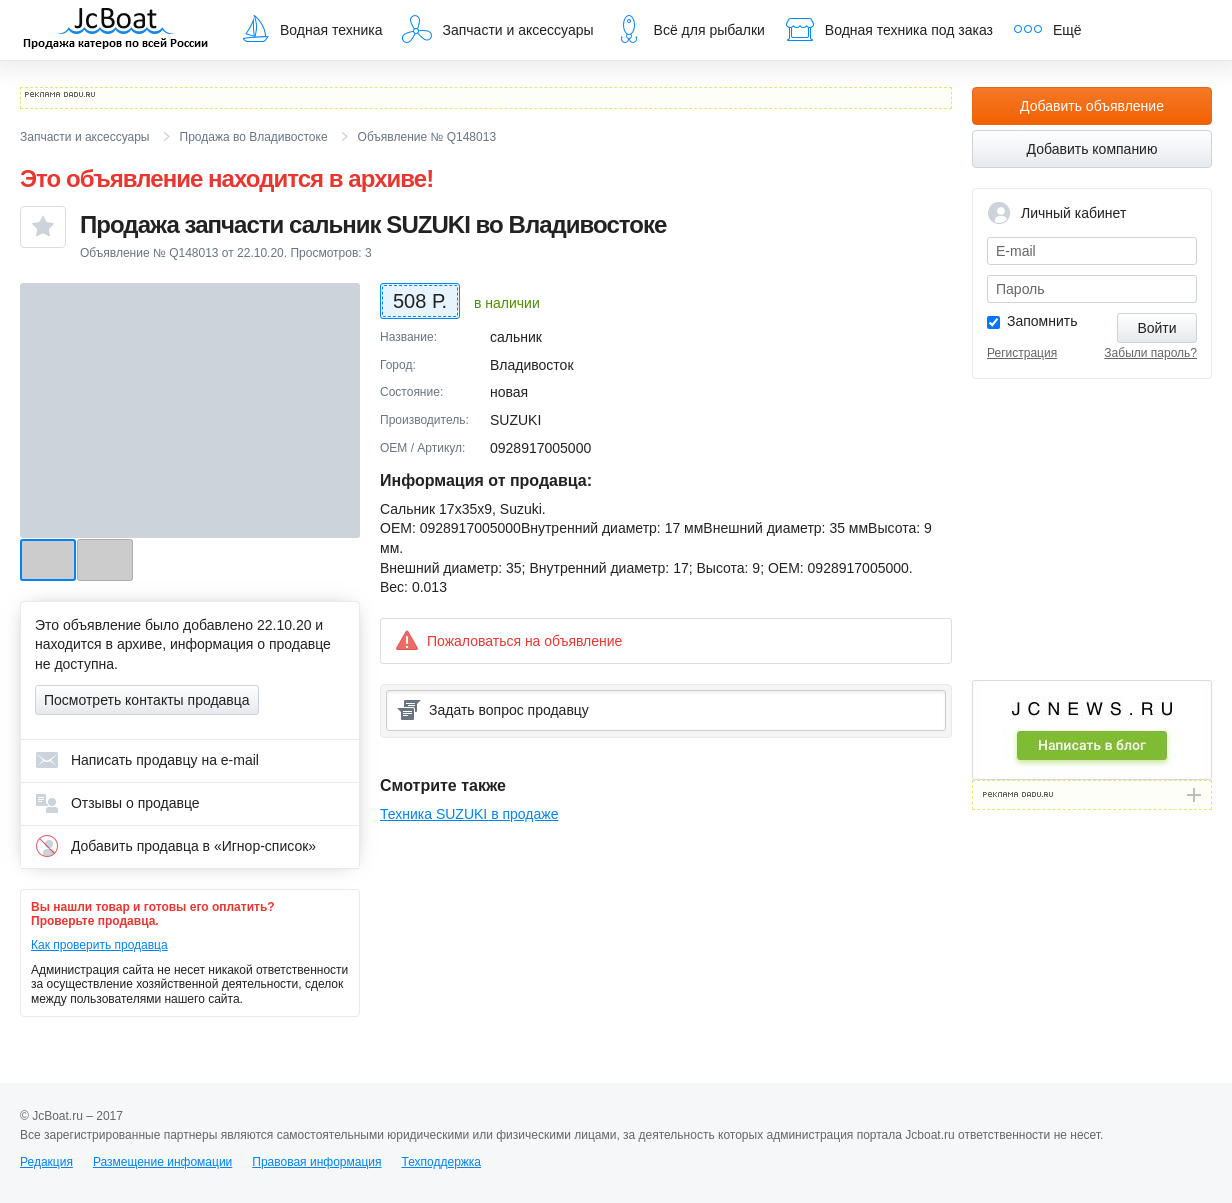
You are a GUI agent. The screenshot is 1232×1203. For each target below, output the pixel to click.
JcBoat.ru (116, 30)
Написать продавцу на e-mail (147, 760)
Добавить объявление (1092, 106)
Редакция (46, 1162)
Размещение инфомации (162, 1162)
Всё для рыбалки (689, 29)
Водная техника (311, 29)
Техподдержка (441, 1162)
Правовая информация (316, 1162)
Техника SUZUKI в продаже (469, 814)
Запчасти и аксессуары (497, 29)
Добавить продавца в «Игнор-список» (175, 846)
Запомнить (1042, 321)
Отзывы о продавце (117, 803)
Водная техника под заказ (889, 29)
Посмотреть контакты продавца (147, 700)
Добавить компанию (1092, 149)
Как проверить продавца (99, 945)
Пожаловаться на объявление (508, 640)
